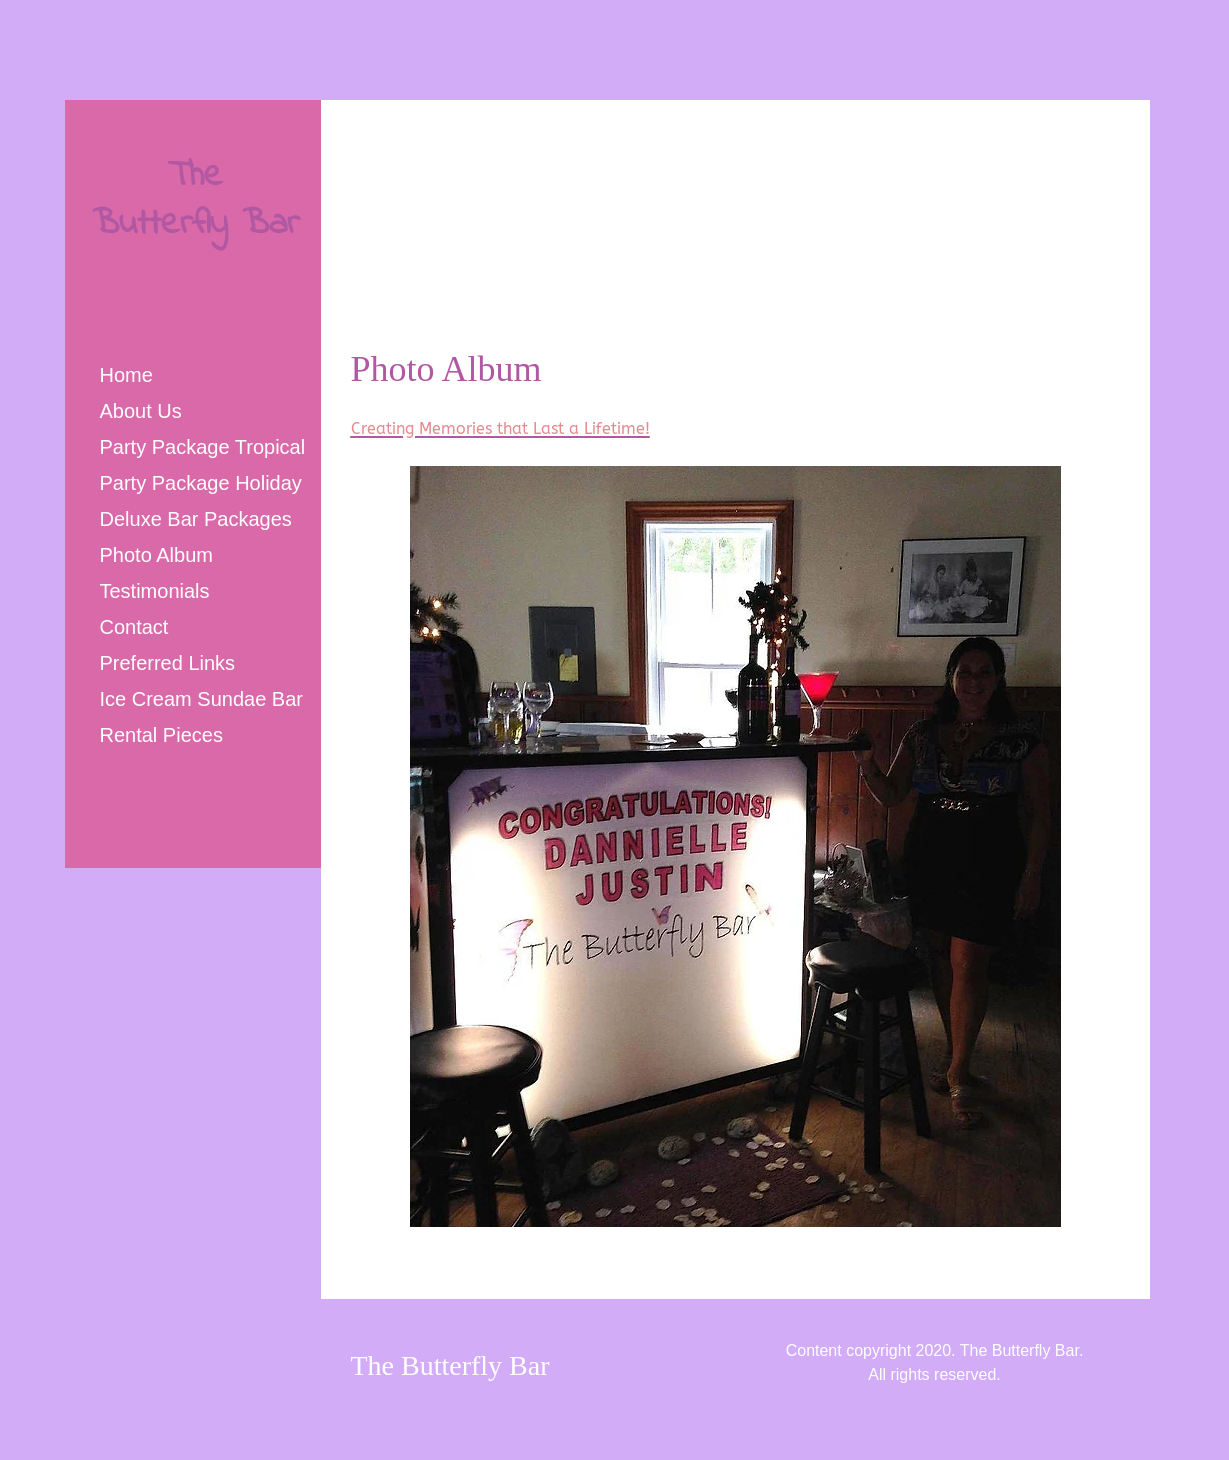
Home (126, 375)
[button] (735, 846)
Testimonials (155, 591)
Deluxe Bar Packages (196, 519)
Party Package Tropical (203, 447)
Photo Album (156, 555)
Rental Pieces (161, 735)
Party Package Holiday (201, 483)
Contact (134, 627)
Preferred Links (168, 663)
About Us (141, 411)
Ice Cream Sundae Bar (201, 699)
